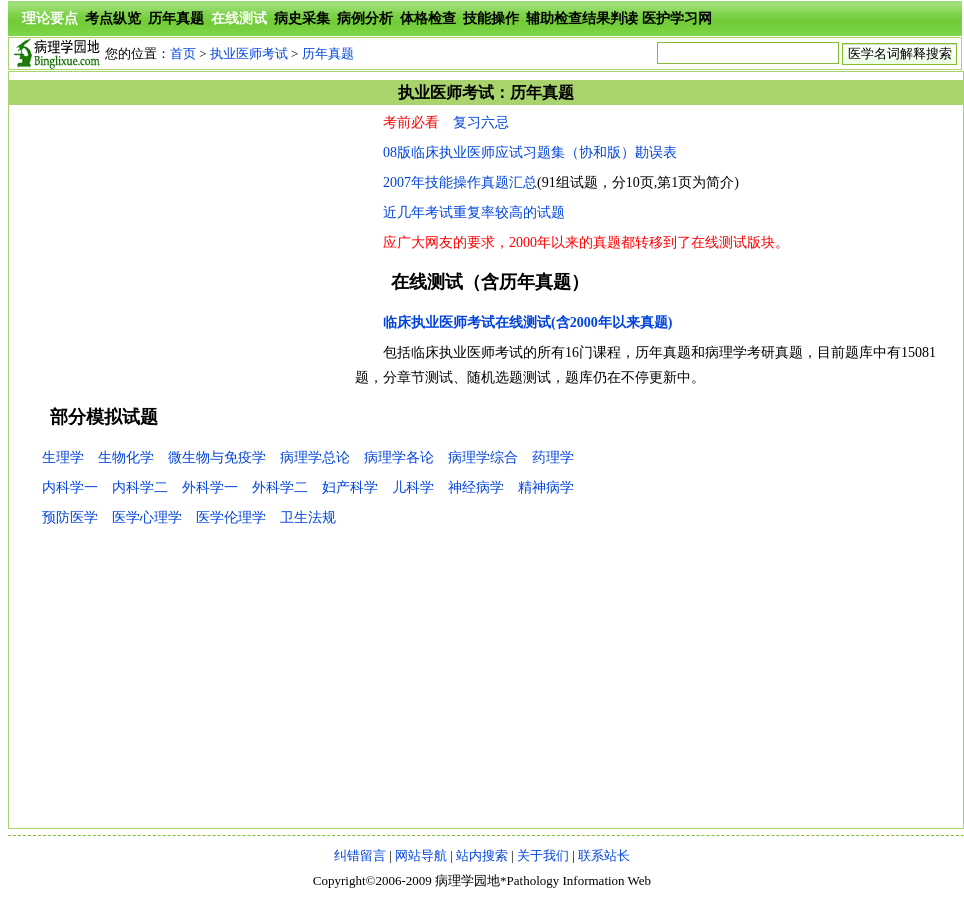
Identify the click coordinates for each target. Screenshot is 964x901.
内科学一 (70, 487)
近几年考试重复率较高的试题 (474, 212)
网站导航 (421, 855)
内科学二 (140, 487)
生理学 (63, 457)
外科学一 (210, 487)
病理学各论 (399, 457)
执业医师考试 (249, 53)
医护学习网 (677, 18)
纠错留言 (360, 855)
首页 (183, 53)
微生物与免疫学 (217, 457)
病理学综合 (483, 457)
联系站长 (604, 855)
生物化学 (126, 457)
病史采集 (302, 18)
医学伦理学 (231, 517)
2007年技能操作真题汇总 (460, 182)
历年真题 (176, 18)
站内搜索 (482, 855)
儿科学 (413, 487)
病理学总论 (315, 457)
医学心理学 (147, 517)
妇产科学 (350, 487)
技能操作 (491, 18)
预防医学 (70, 517)
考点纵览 (113, 18)
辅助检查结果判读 (582, 18)
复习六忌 (481, 122)
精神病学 (546, 487)
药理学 (553, 457)
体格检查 (428, 18)
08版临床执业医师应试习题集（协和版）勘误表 (530, 152)
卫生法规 (308, 517)
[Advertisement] (182, 250)
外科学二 (280, 487)
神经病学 (476, 487)
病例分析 (365, 18)
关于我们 (543, 855)
